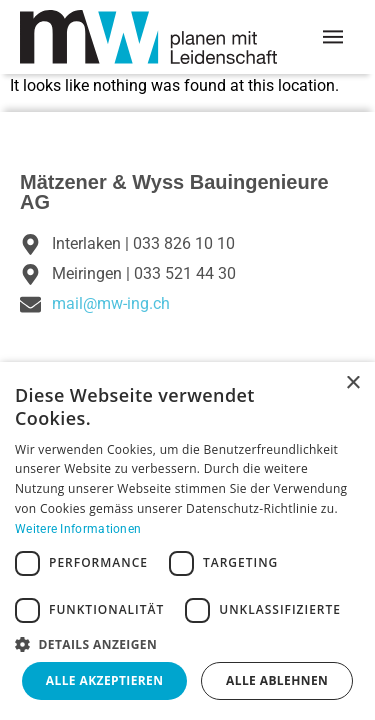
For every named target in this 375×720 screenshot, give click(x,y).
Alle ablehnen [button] (277, 680)
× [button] (352, 383)
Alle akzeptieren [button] (105, 680)
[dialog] (187, 541)
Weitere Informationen (78, 529)
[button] (187, 644)
